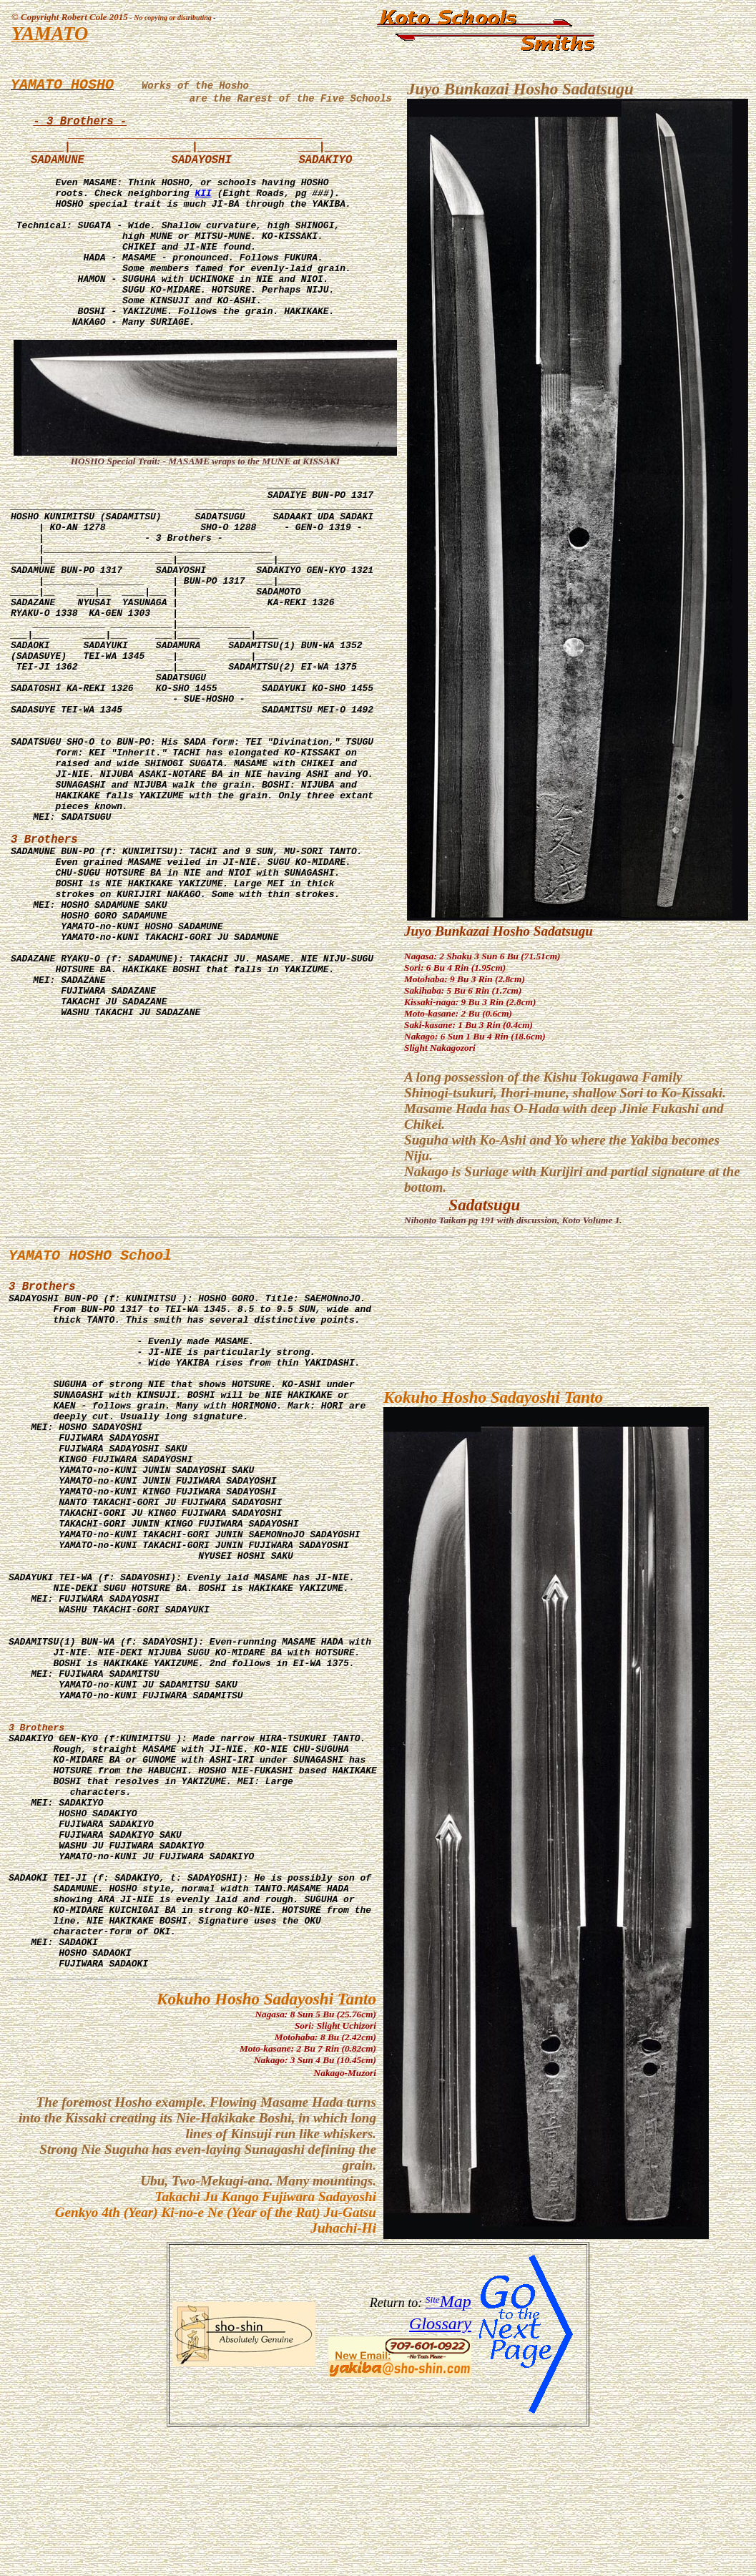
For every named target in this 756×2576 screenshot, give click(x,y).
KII (203, 217)
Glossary (440, 2467)
